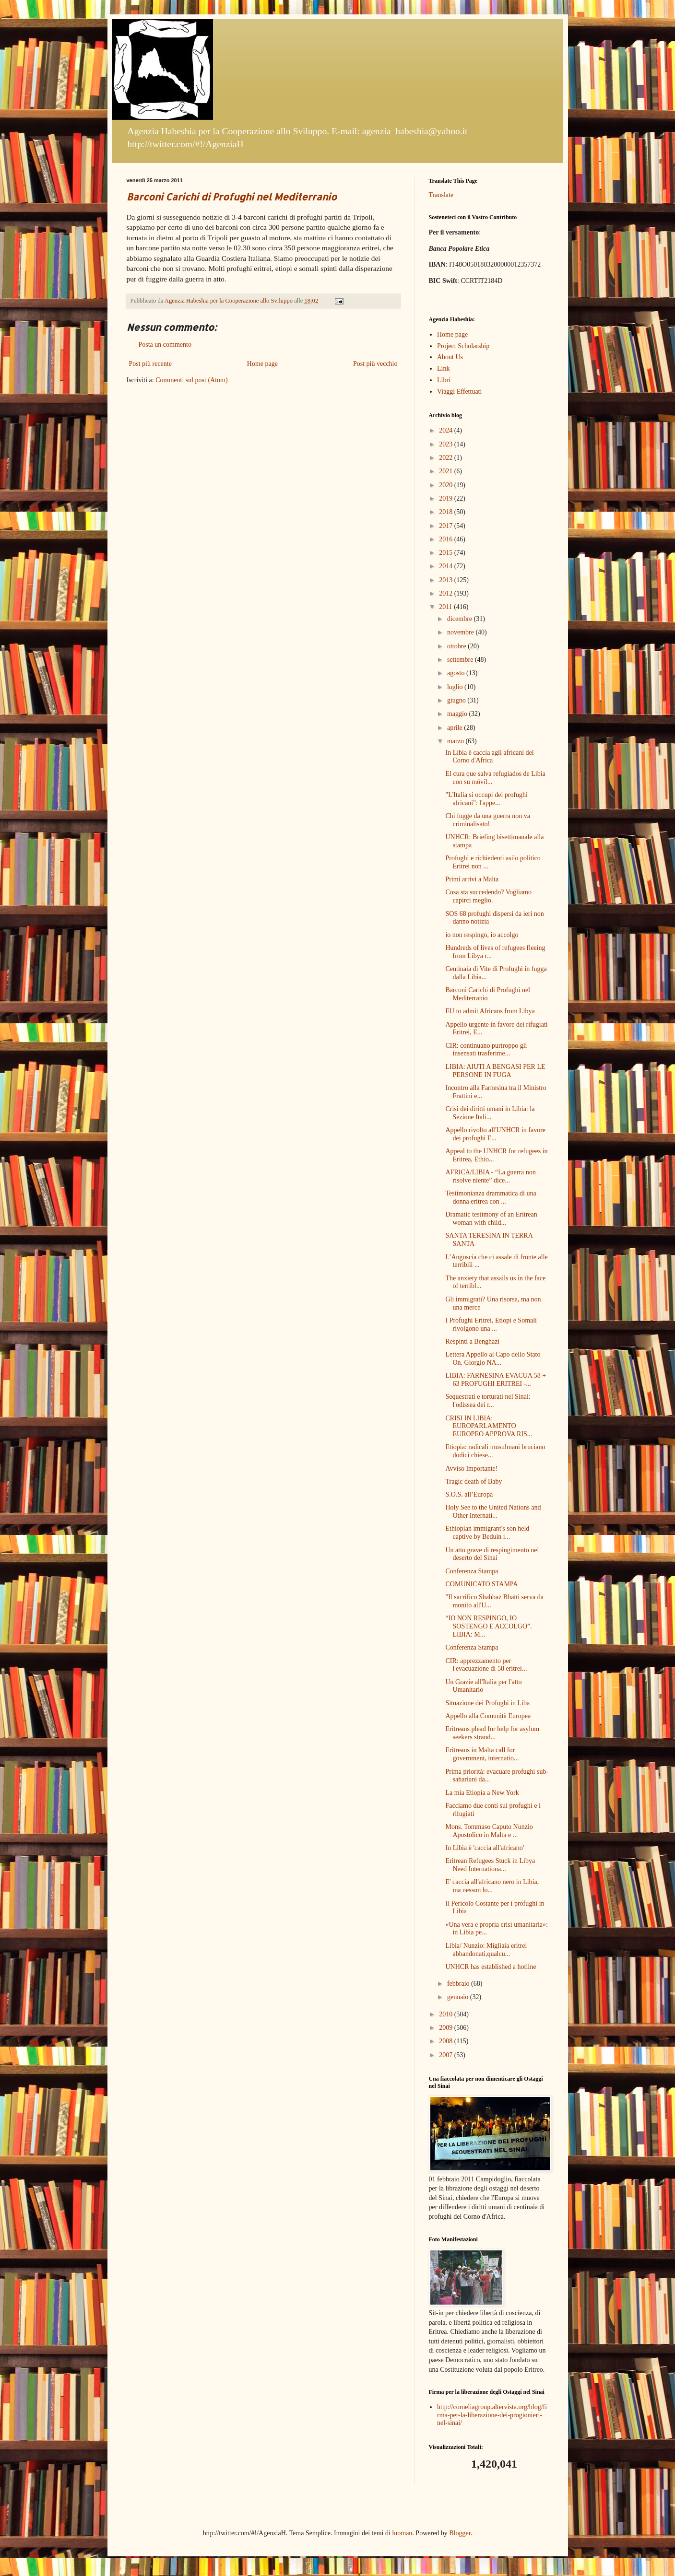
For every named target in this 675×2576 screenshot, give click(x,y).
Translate (441, 195)
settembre (461, 659)
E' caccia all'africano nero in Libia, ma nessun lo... (492, 1886)
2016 (446, 539)
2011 (446, 606)
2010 (446, 2014)
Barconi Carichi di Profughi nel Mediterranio (232, 196)
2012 (446, 593)
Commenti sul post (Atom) (191, 380)
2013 (446, 580)
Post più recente (150, 363)
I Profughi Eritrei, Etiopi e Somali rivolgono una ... (491, 1324)
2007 (446, 2055)
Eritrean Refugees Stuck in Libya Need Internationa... (490, 1865)
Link (443, 368)
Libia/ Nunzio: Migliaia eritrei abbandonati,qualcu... (486, 1949)
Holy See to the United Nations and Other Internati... (493, 1511)
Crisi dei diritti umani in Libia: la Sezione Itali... (489, 1113)
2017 (446, 525)
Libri (443, 380)
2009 (446, 2027)
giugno (457, 700)
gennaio (458, 1997)
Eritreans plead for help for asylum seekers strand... (492, 1733)
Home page (262, 363)
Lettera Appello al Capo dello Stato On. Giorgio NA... (492, 1358)
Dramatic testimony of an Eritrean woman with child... (491, 1218)
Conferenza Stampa (471, 1571)
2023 (446, 444)
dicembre (460, 618)
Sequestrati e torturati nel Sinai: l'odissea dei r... (487, 1400)
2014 (446, 566)
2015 (446, 552)
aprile (455, 727)
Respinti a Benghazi (472, 1341)
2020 (446, 485)
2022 (446, 457)
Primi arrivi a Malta (471, 879)
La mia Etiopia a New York (482, 1792)
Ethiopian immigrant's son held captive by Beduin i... (487, 1532)
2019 (446, 498)
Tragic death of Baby (473, 1481)
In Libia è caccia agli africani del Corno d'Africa (489, 756)
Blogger (459, 2533)
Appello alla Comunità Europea (488, 1716)
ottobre (457, 646)
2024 (446, 430)
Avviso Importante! (471, 1468)
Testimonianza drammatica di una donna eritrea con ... (490, 1197)
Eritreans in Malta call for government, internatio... (482, 1754)
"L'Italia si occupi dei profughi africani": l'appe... (486, 799)
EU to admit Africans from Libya (489, 1011)
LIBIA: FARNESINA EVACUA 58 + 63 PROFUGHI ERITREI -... (495, 1379)
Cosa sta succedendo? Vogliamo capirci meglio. (488, 896)
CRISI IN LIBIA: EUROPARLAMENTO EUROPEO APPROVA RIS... (488, 1426)
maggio (458, 713)
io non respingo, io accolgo (481, 934)
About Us (450, 357)
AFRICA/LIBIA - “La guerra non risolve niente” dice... (490, 1176)
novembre (461, 632)
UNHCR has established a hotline (490, 1966)
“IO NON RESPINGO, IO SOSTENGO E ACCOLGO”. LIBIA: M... (488, 1626)
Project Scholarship (463, 346)
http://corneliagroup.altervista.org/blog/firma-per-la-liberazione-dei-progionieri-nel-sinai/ (492, 2415)
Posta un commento (165, 344)
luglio (455, 687)
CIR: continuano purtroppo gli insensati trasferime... (486, 1049)
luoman (402, 2533)
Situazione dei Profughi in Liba (487, 1703)
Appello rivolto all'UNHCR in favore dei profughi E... (495, 1134)
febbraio (459, 1983)
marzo (456, 741)
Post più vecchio (375, 363)
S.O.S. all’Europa (469, 1494)
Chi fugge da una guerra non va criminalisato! (487, 820)
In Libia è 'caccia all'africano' (484, 1847)
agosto (456, 673)
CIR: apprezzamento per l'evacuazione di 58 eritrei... (486, 1665)
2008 (446, 2041)
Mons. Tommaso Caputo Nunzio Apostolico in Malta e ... (489, 1830)
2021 (446, 471)
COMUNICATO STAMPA (481, 1584)
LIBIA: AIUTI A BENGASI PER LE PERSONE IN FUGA (495, 1070)
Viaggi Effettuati (459, 391)
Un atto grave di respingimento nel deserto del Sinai (492, 1554)
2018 (446, 511)
